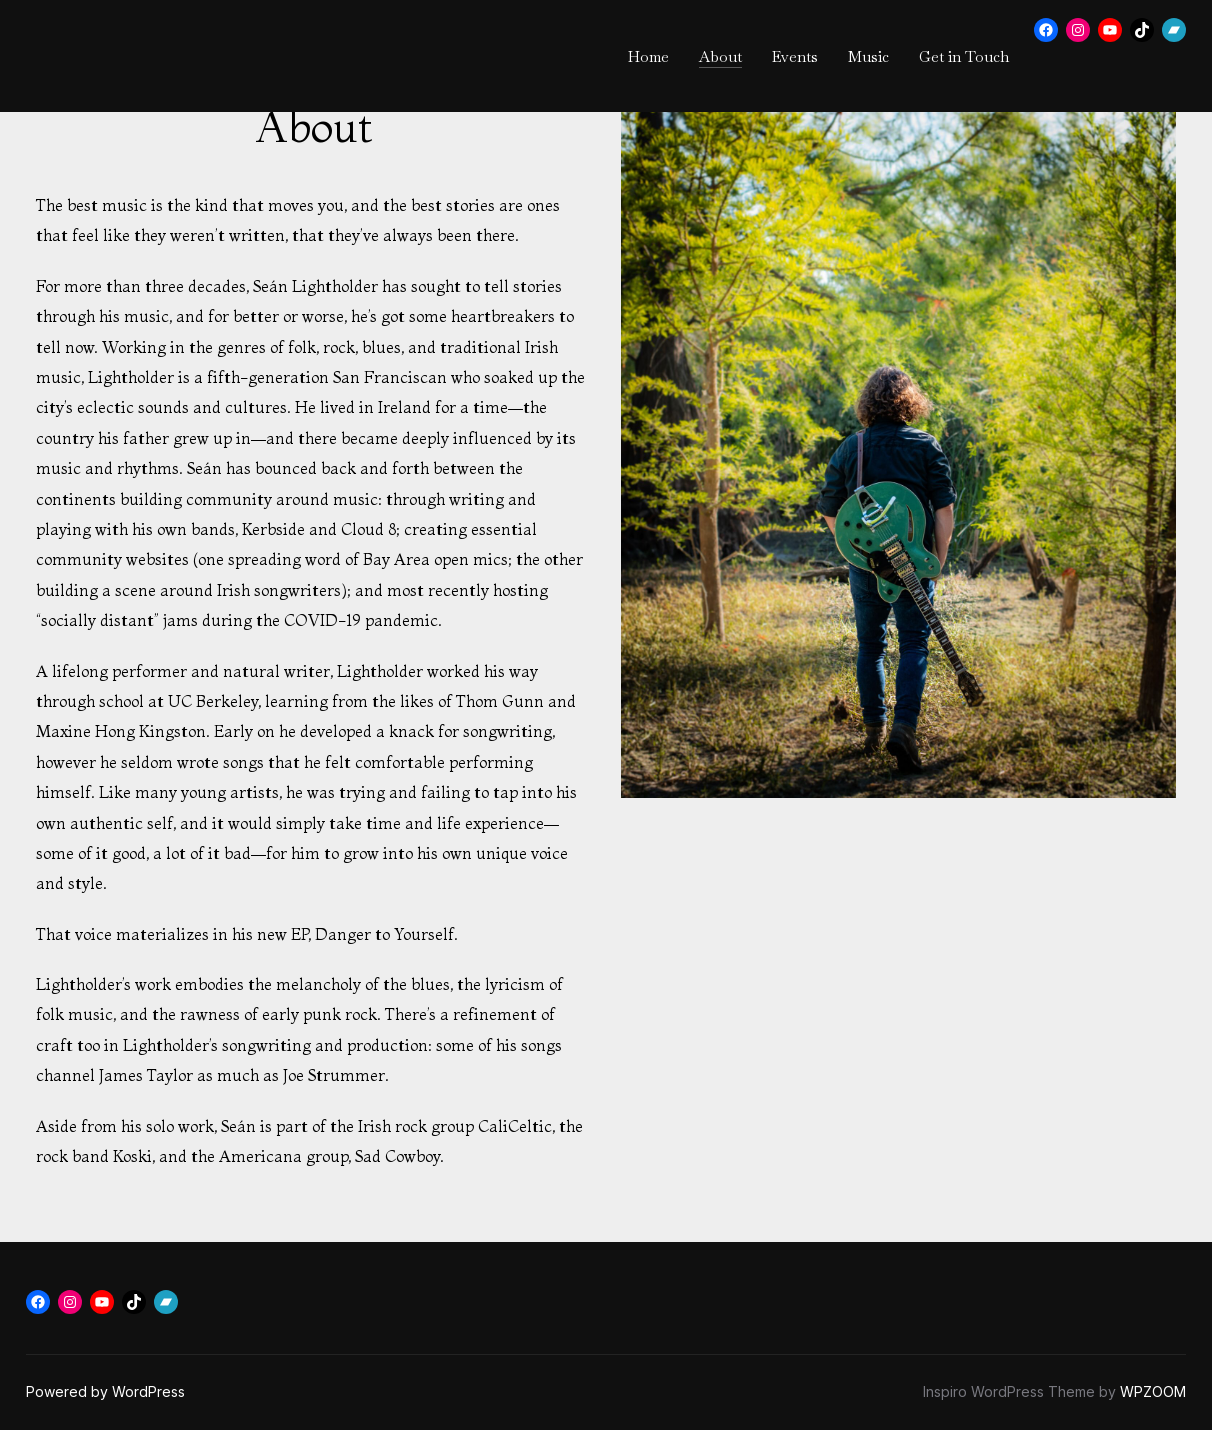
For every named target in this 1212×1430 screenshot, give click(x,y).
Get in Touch (964, 56)
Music (868, 56)
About (720, 56)
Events (795, 56)
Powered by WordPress (105, 1391)
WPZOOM (1153, 1391)
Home (648, 56)
